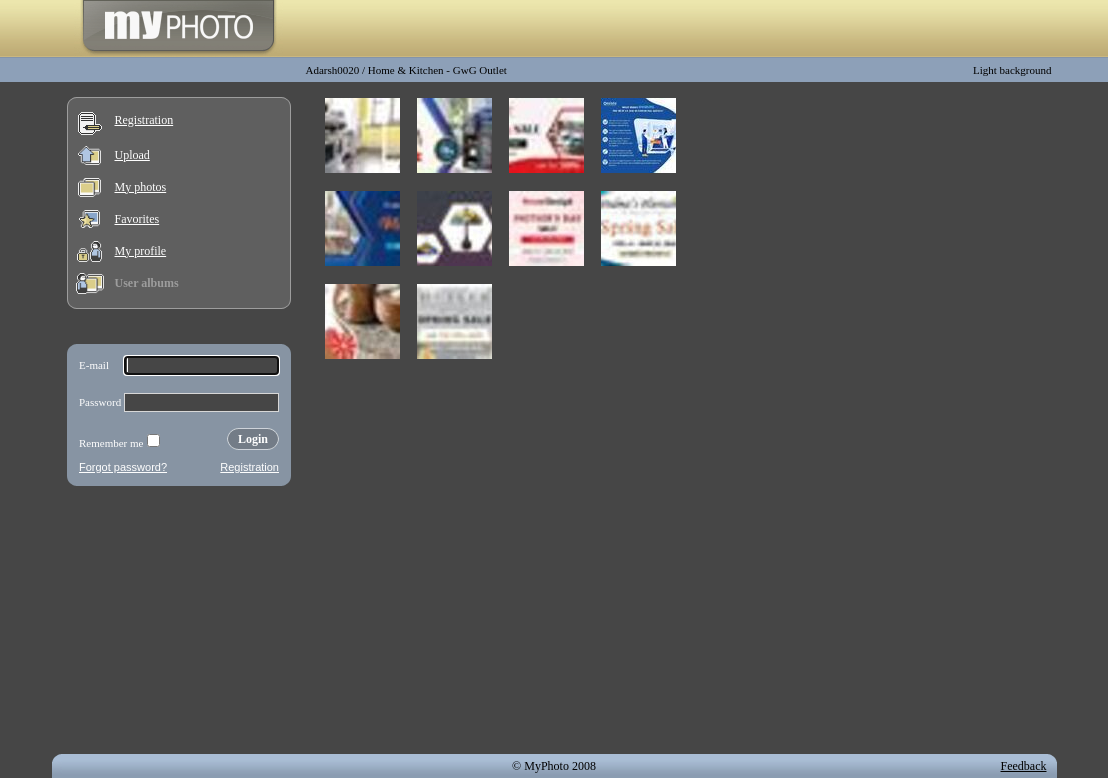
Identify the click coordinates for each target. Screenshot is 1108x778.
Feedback (1024, 766)
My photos (141, 187)
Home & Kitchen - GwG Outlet (437, 70)
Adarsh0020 (333, 70)
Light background (1012, 70)
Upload (132, 155)
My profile (141, 251)
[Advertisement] (179, 624)
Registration (144, 120)
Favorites (137, 219)
